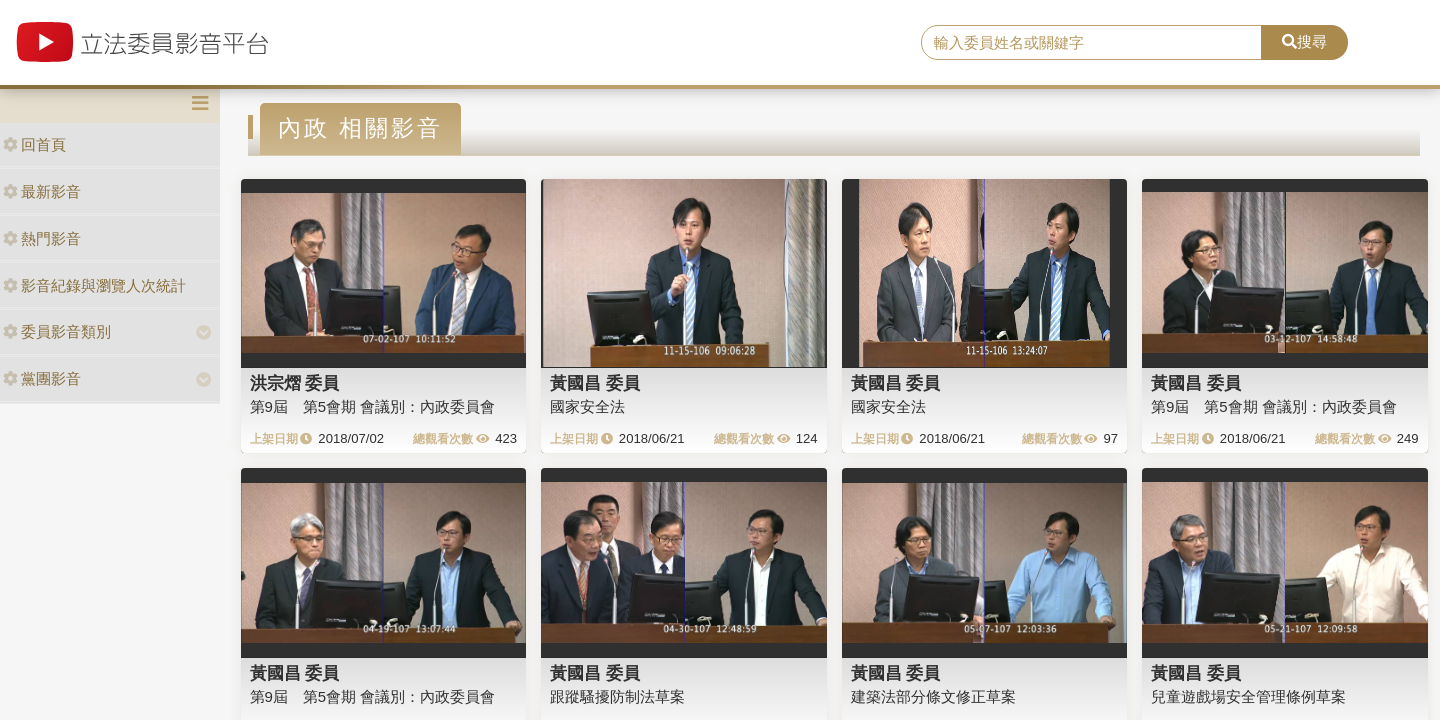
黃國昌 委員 (595, 383)
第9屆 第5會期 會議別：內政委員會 (373, 406)
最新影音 (42, 191)
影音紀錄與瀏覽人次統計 (94, 285)
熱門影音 (42, 238)
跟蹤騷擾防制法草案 (617, 696)
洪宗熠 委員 (295, 383)
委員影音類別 (57, 331)
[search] (1091, 43)
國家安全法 (587, 406)
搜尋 (1304, 41)
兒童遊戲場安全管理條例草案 (1248, 696)
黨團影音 (42, 378)
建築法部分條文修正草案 (933, 696)
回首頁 (34, 144)
